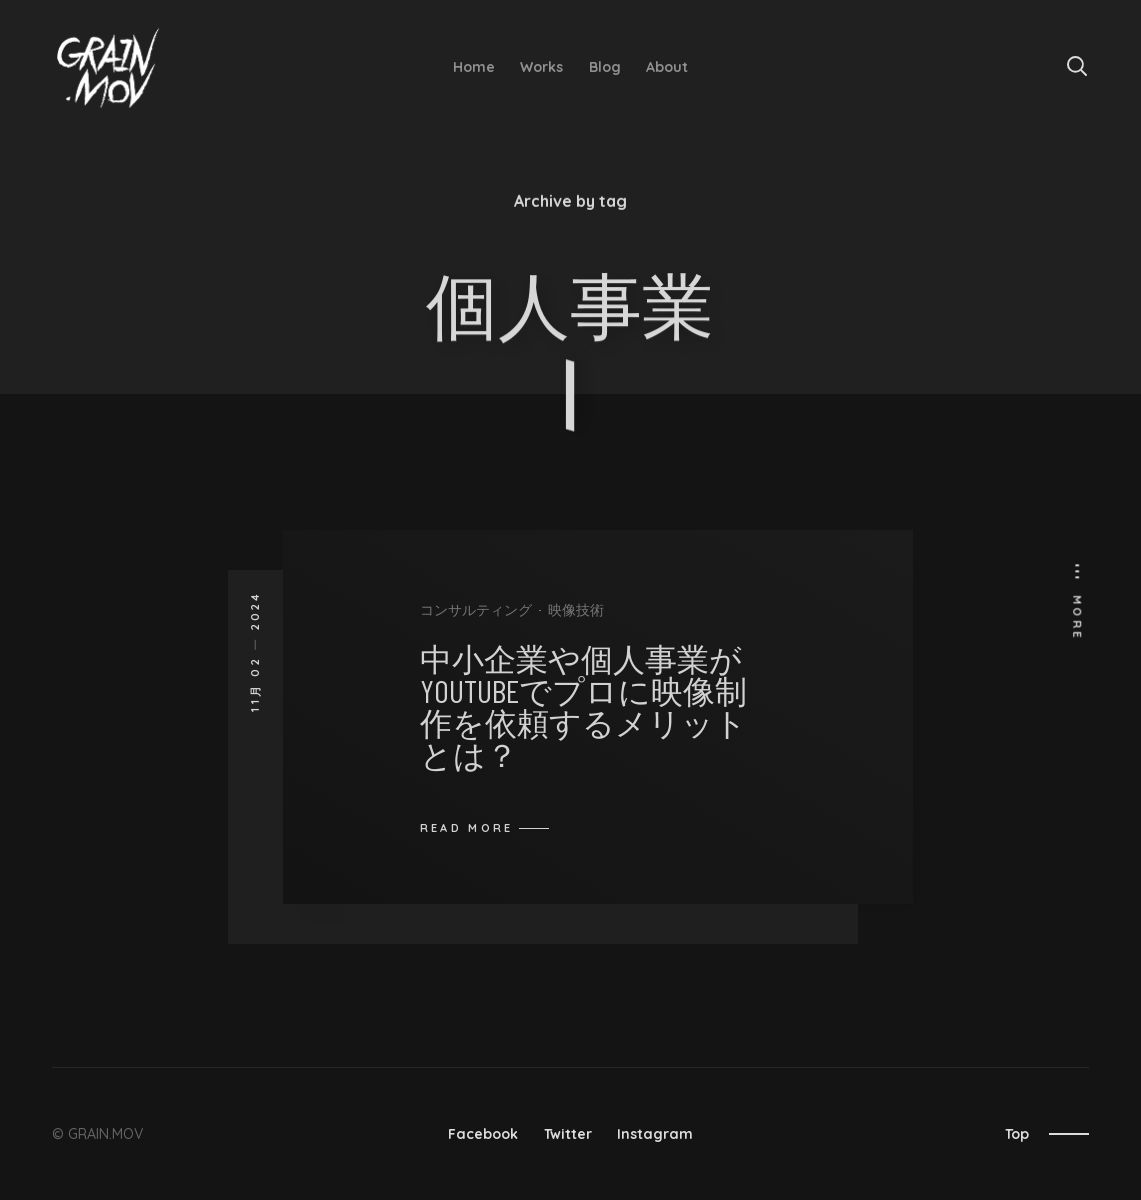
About (667, 67)
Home (474, 67)
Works (541, 67)
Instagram (655, 1134)
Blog (605, 67)
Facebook (483, 1134)
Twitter (568, 1134)
